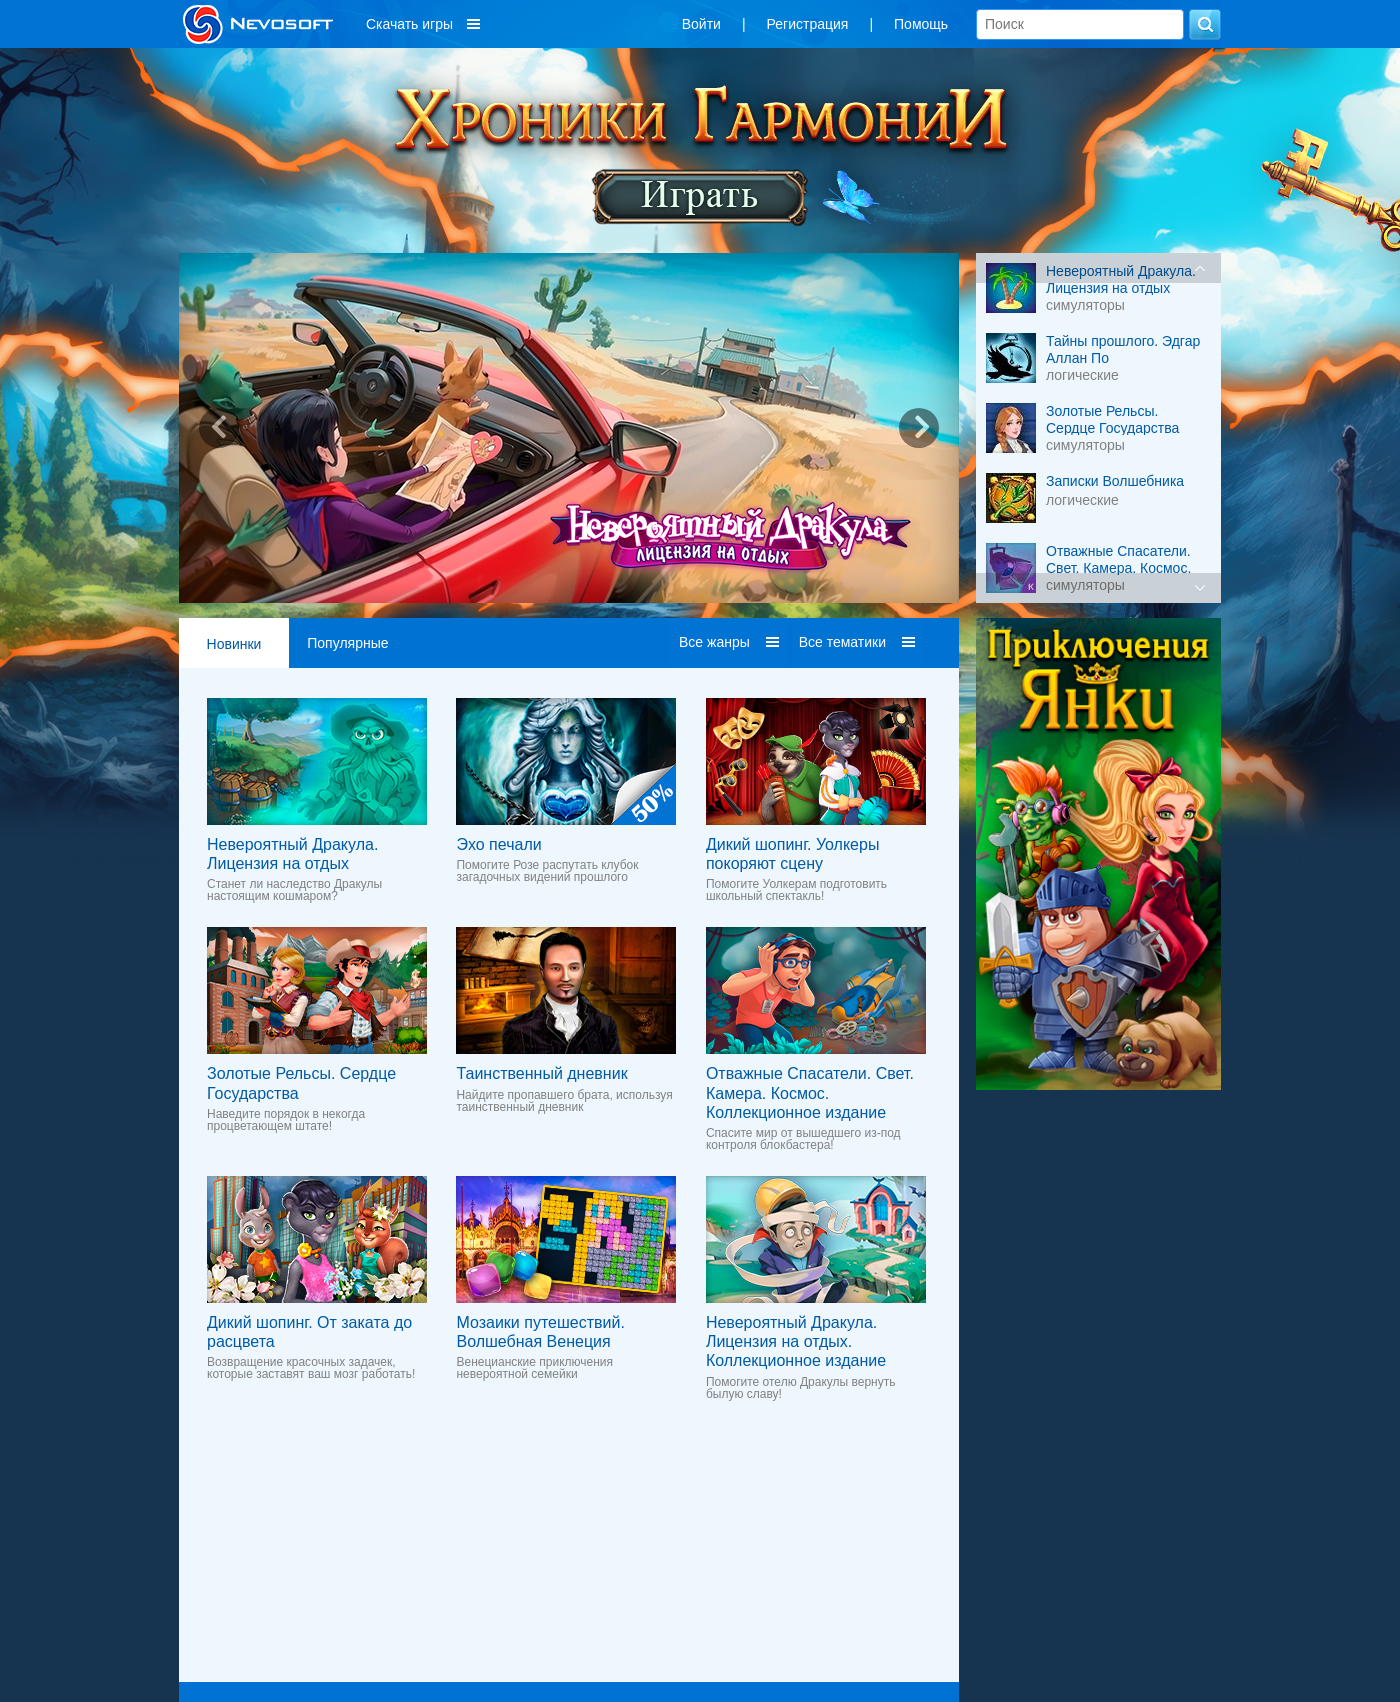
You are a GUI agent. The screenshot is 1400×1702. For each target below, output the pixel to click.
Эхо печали (498, 844)
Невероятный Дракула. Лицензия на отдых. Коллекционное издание (796, 1341)
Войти (701, 24)
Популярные (347, 643)
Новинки (234, 644)
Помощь (921, 24)
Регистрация (808, 24)
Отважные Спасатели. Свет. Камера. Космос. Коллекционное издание (810, 1092)
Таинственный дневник (541, 1073)
